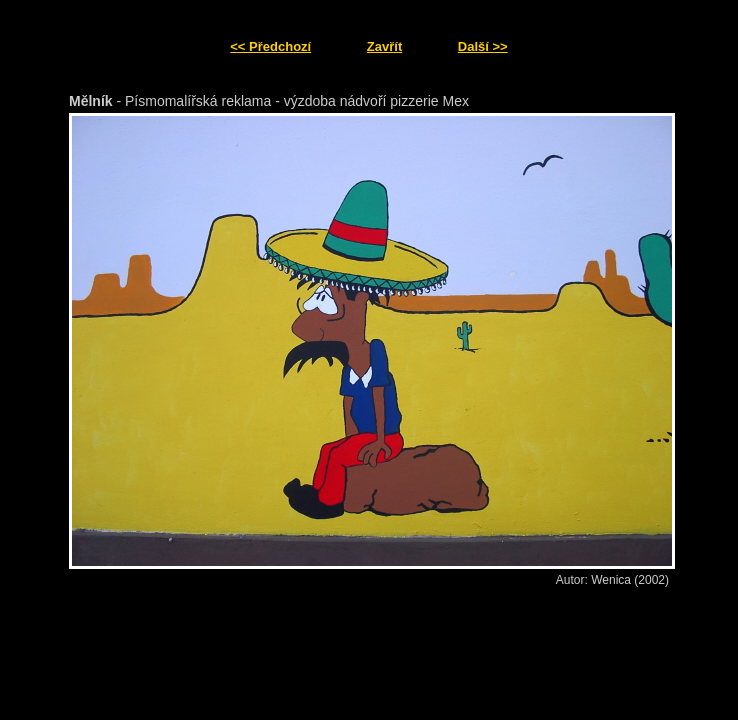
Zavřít (384, 46)
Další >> (483, 46)
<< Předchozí (270, 46)
